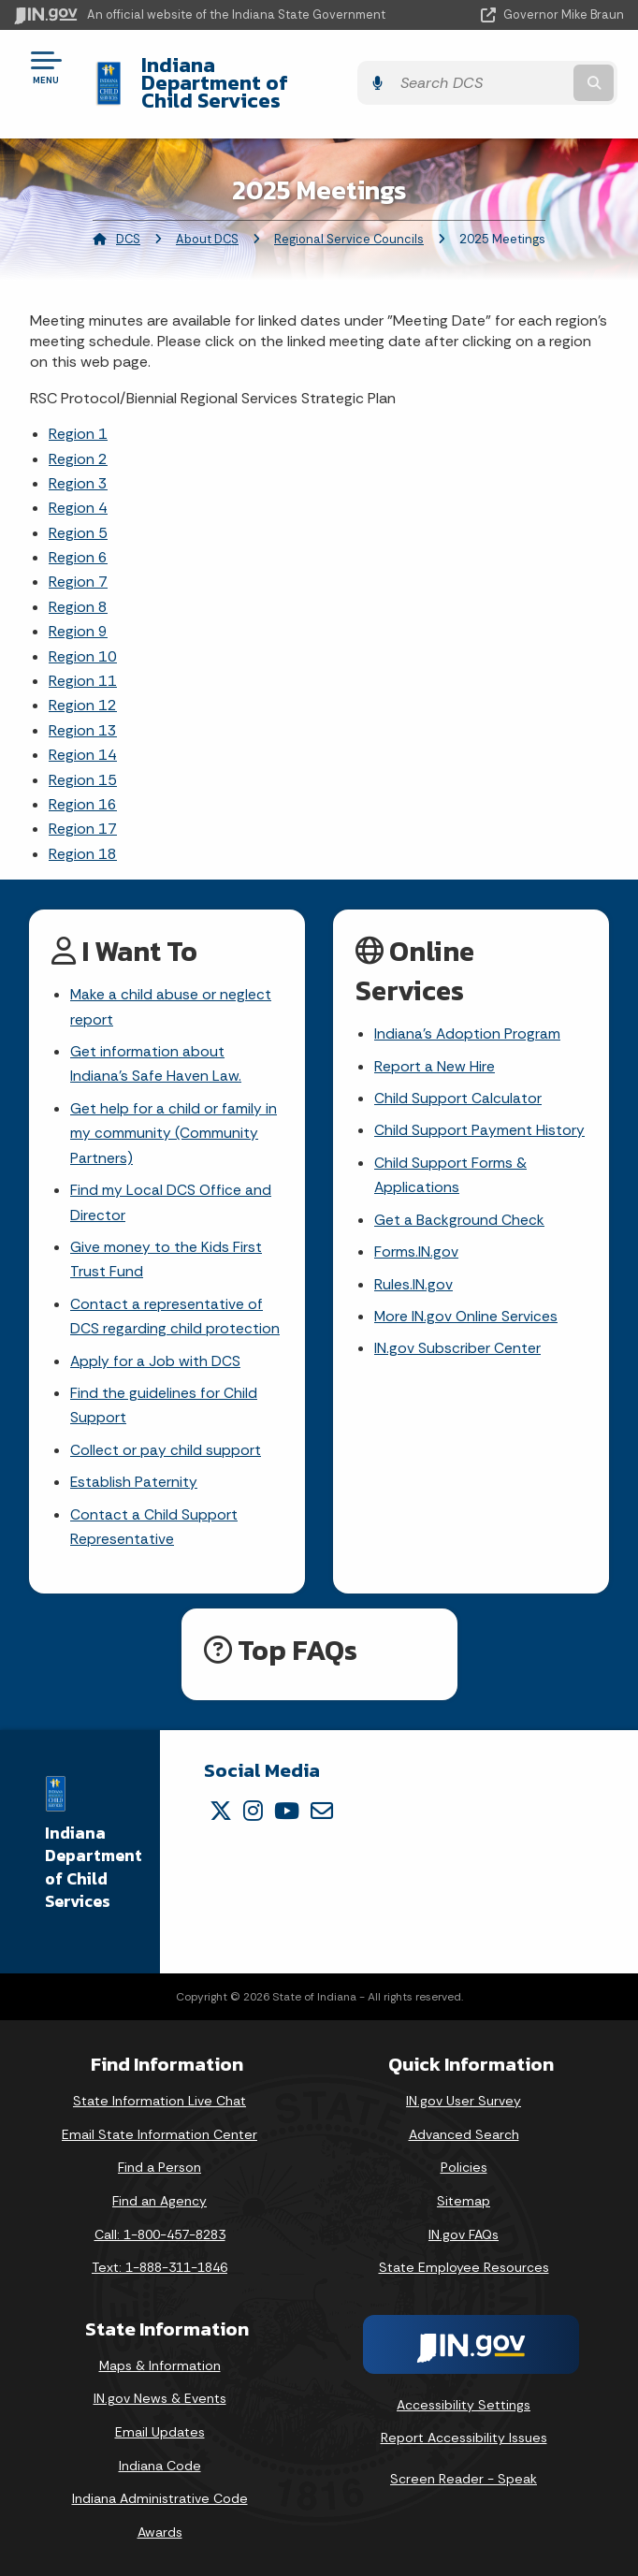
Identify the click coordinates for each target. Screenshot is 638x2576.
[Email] (322, 1807)
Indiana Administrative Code (160, 2494)
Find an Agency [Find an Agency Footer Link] (159, 2197)
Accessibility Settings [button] (463, 2401)
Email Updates (160, 2428)
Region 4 (78, 490)
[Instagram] (253, 1807)
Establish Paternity (134, 1477)
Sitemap (463, 2197)
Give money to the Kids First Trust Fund (166, 1249)
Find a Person (159, 2164)
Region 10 (83, 638)
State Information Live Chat (159, 2096)
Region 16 (83, 786)
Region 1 (78, 416)
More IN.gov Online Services (466, 1306)
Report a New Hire (434, 1049)
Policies (464, 2164)
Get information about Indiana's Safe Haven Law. (155, 1048)
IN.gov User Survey (463, 2096)
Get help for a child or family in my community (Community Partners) (173, 1119)
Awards (160, 2528)
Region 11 (83, 663)
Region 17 (83, 811)
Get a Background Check (459, 1206)
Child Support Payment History (479, 1116)
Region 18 (83, 836)
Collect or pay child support (165, 1444)
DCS (128, 220)
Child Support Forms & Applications (450, 1161)
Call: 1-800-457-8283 (159, 2230)
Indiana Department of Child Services (273, 73)
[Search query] (537, 74)
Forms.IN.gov (416, 1239)
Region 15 (83, 761)
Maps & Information (160, 2361)
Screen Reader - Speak (463, 2475)
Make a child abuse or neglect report (171, 990)
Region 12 (83, 687)
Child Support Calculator (458, 1082)
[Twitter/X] (221, 1807)
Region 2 (78, 440)
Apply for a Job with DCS (155, 1352)
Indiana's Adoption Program (467, 1016)
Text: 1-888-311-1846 (159, 2263)
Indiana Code (160, 2461)
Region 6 (78, 539)
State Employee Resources (464, 2263)
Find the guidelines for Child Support (163, 1398)
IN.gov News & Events (160, 2395)
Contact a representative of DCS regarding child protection (175, 1307)
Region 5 (78, 515)
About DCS (207, 220)
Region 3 (78, 465)
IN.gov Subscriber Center (457, 1338)
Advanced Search (464, 2130)
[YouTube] (286, 1807)
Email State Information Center (159, 2130)
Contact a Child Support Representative (154, 1522)
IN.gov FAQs (463, 2230)
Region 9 (78, 613)
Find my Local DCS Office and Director (171, 1190)
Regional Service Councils (349, 220)
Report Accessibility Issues (464, 2433)
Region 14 (83, 737)
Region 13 (83, 712)
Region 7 (78, 564)
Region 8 (78, 589)
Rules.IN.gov (413, 1272)
